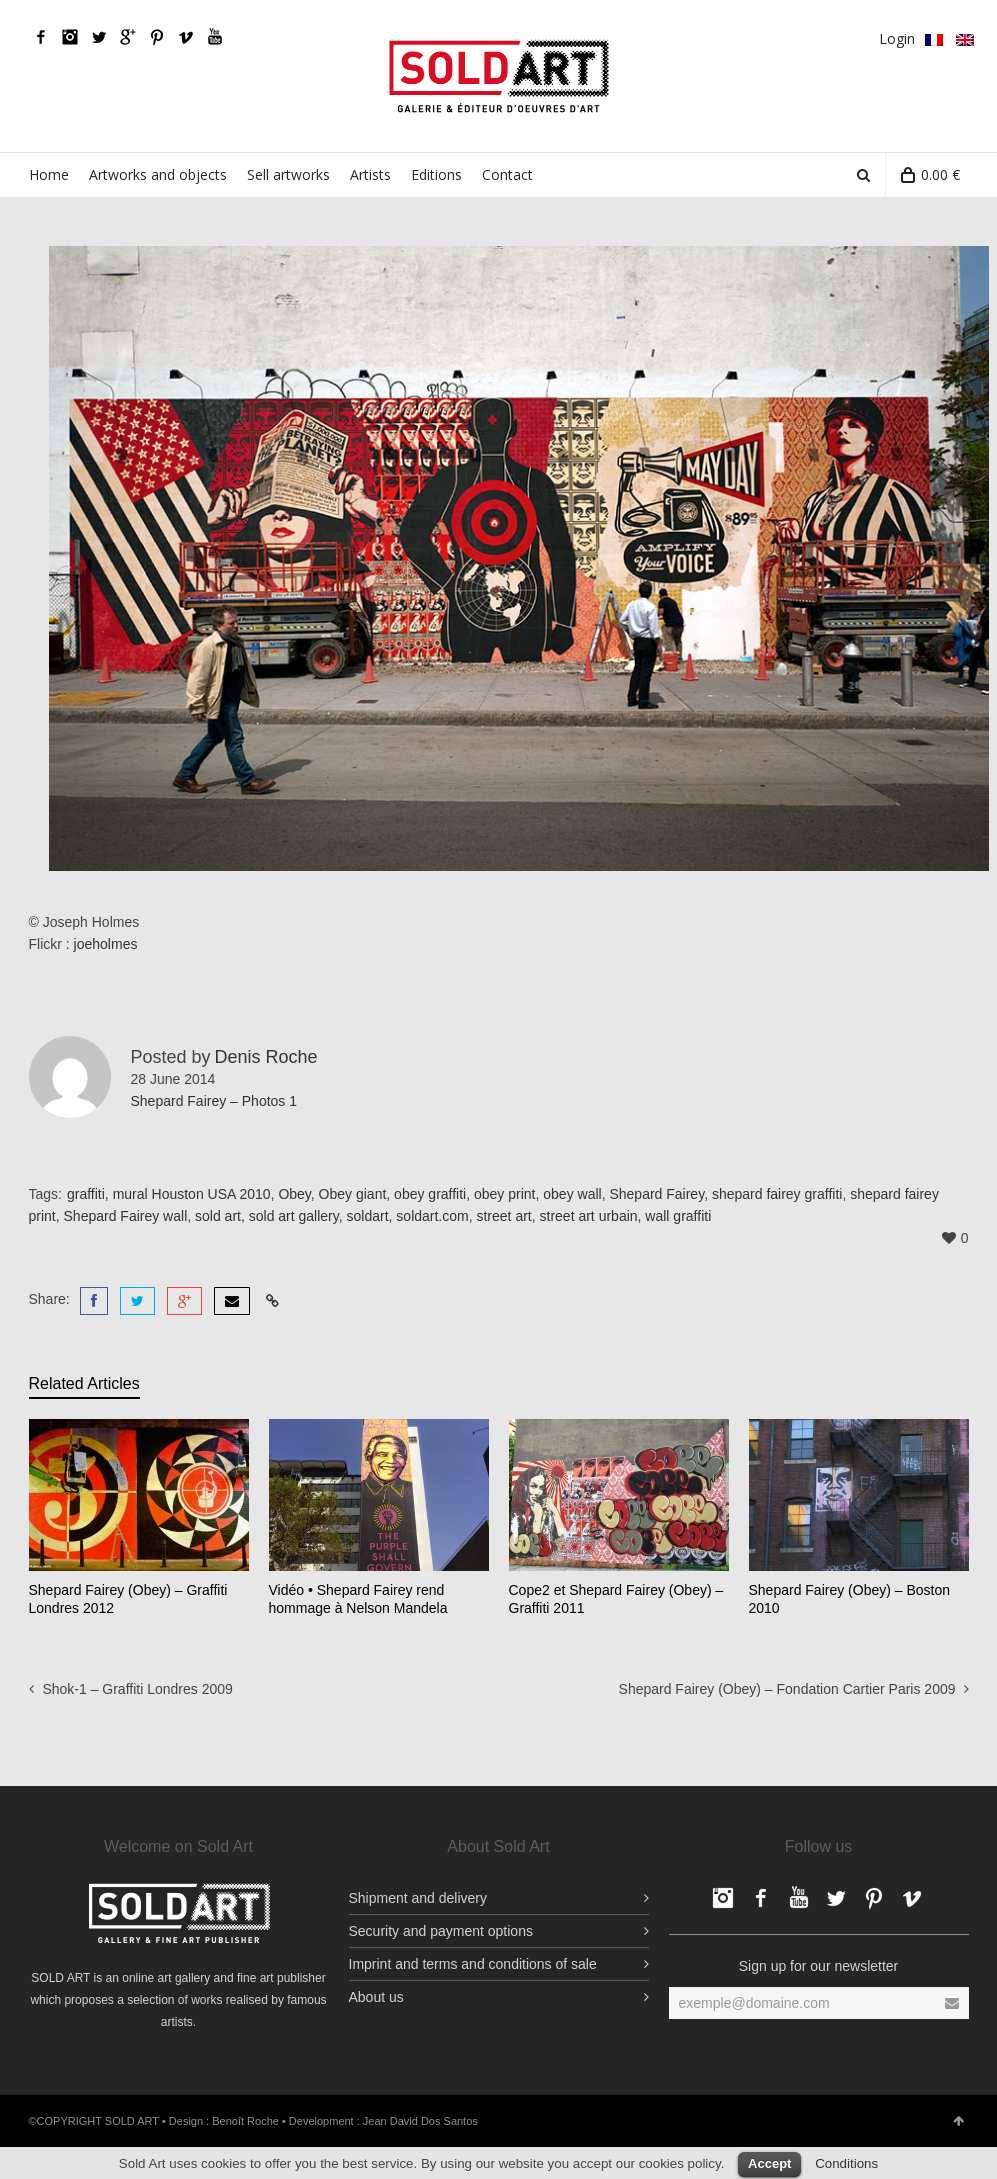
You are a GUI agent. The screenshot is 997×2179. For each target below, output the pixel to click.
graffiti (86, 1194)
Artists (370, 174)
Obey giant (353, 1194)
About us (376, 1994)
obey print (504, 1194)
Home (49, 174)
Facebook (41, 37)
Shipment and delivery (418, 1895)
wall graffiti (678, 1216)
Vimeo (186, 37)
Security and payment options (441, 1928)
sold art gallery (294, 1216)
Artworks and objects (158, 174)
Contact (507, 174)
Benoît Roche (245, 2118)
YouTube (215, 37)
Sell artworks (288, 174)
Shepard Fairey (656, 1194)
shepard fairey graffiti (777, 1194)
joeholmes (106, 944)
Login (897, 38)
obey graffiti (430, 1194)
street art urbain (589, 1216)
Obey (294, 1194)
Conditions (846, 2160)
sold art (218, 1216)
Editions (436, 174)
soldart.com (432, 1216)
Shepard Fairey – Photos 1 (214, 1101)
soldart (368, 1216)
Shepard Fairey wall (126, 1216)
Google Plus (128, 37)
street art (503, 1216)
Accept (769, 2160)
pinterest (157, 37)
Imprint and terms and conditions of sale (473, 1961)
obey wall (572, 1194)
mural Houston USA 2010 (192, 1194)
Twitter (99, 37)
